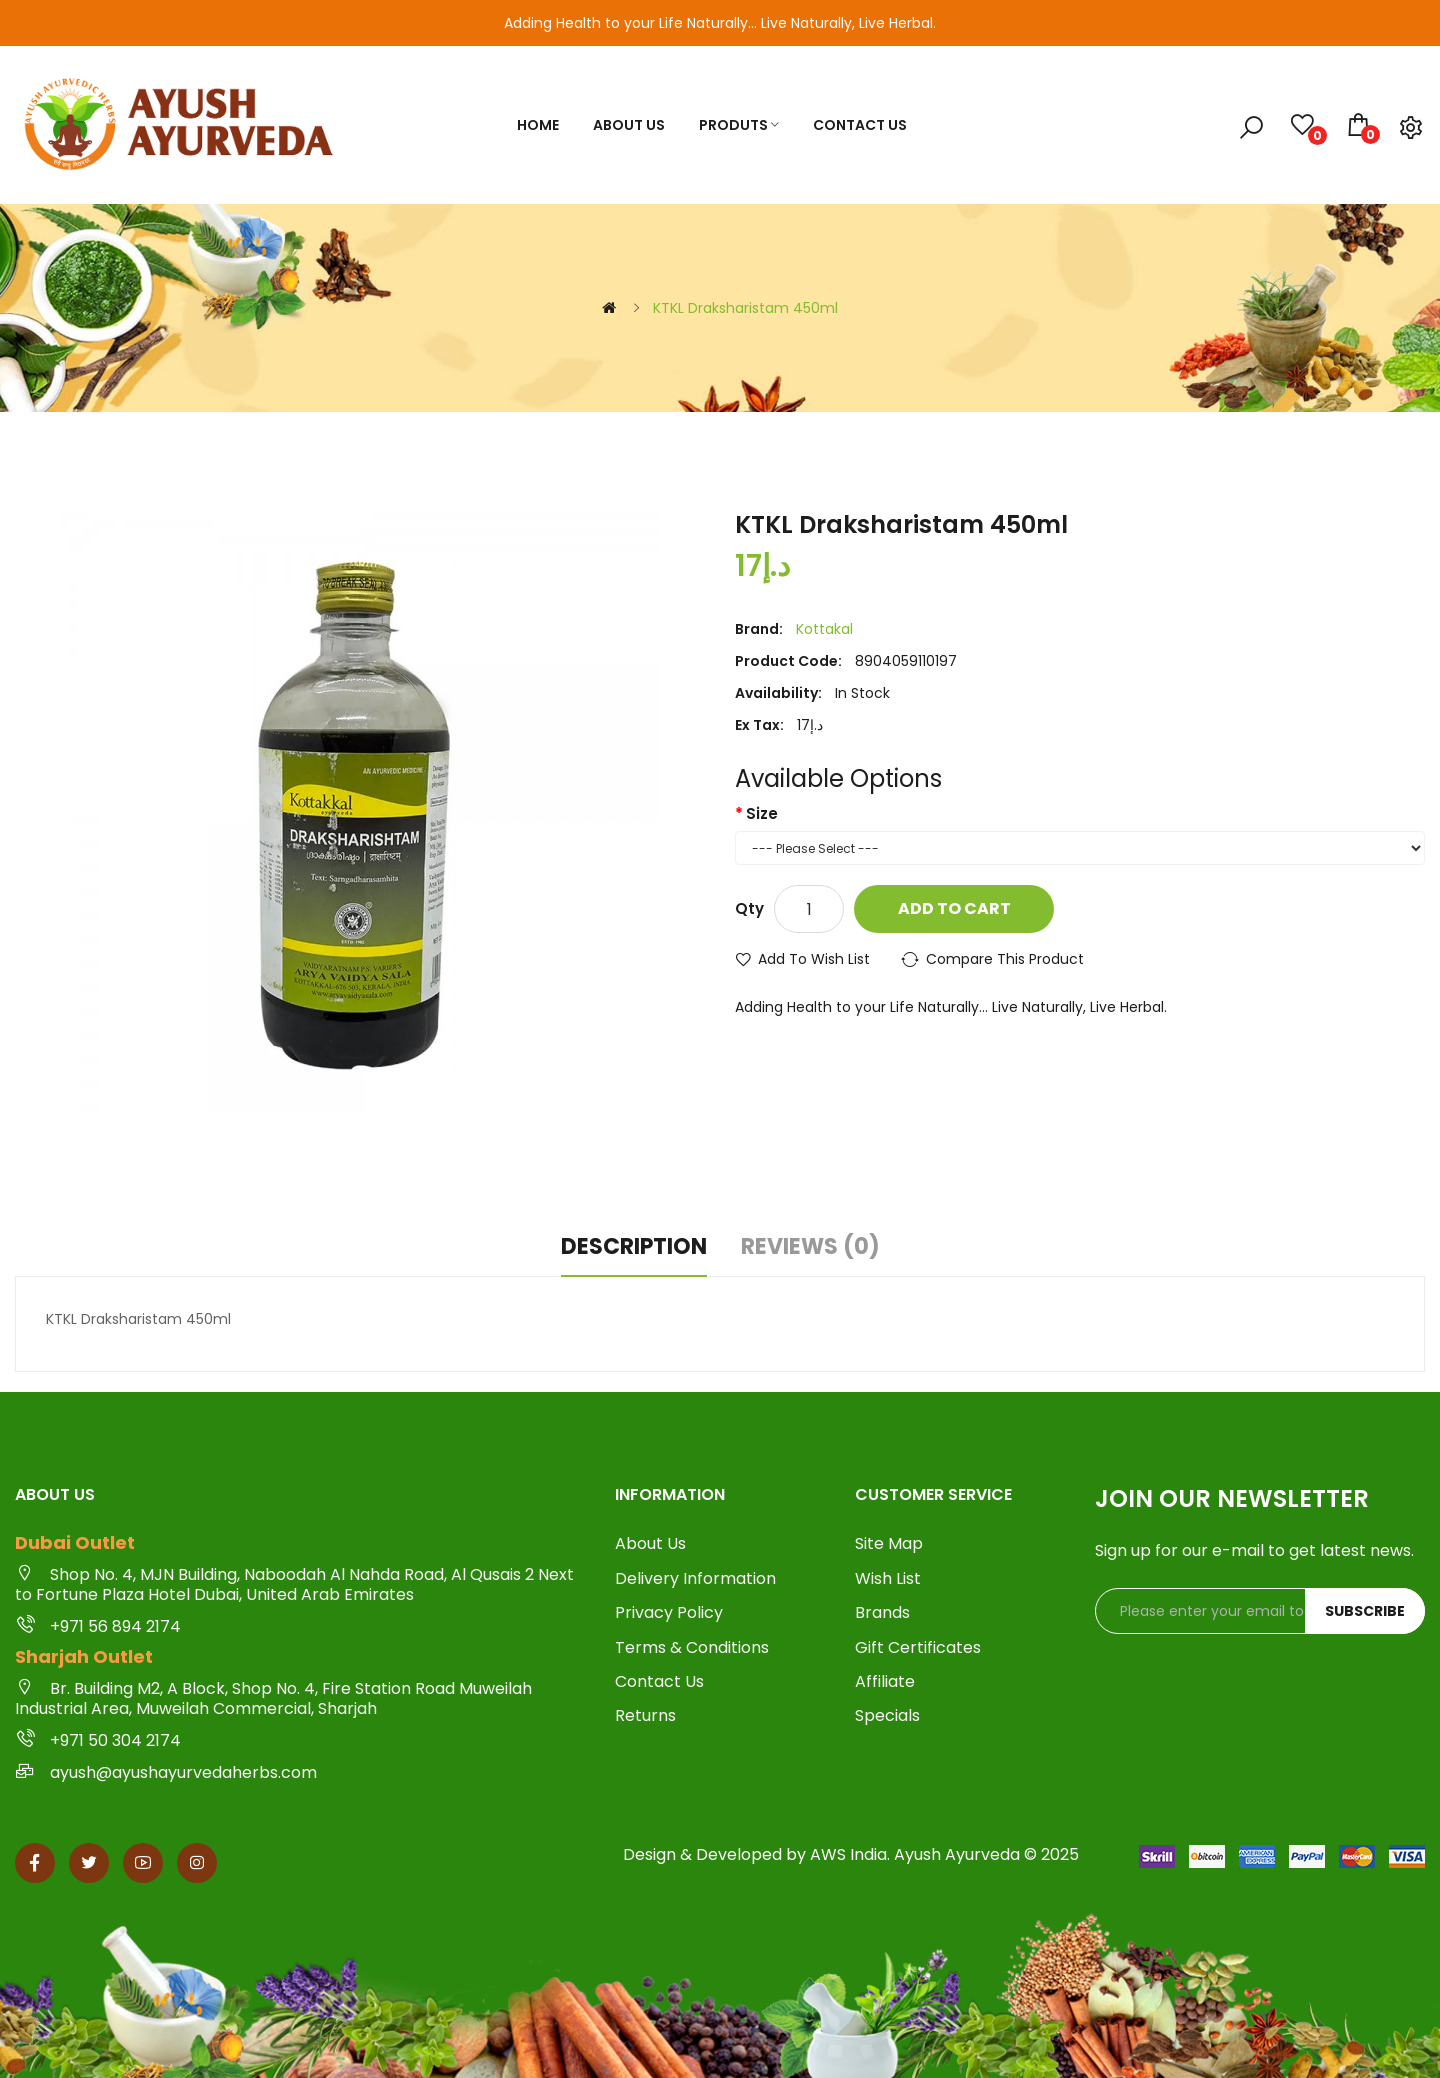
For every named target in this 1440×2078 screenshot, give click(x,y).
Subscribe (1365, 1611)
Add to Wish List (814, 959)
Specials (887, 1716)
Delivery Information (695, 1579)
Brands (882, 1613)
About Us (650, 1544)
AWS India (848, 1854)
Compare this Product (1005, 959)
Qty (749, 908)
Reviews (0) (810, 1247)
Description (634, 1247)
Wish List (888, 1579)
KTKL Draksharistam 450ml (745, 308)
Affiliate (885, 1682)
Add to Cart (954, 908)
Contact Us (659, 1682)
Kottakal (824, 629)
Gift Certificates (918, 1648)
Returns (645, 1716)
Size (762, 813)
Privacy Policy (669, 1613)
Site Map (889, 1544)
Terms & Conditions (692, 1648)
